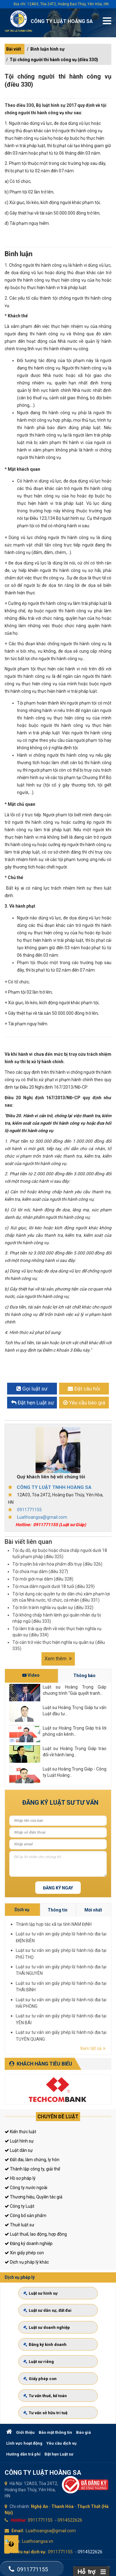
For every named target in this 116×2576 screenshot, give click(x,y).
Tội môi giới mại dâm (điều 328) (42, 1578)
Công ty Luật (19, 2206)
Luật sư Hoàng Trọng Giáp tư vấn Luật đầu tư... (74, 1710)
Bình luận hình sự (47, 49)
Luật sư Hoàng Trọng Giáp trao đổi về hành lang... (74, 1751)
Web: (15, 2541)
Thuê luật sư (19, 2224)
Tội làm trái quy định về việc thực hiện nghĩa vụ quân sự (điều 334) (56, 1631)
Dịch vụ (89, 1957)
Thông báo (84, 1675)
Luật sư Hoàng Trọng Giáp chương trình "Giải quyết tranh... (74, 1690)
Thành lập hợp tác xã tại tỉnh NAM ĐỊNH (98, 1962)
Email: (17, 2530)
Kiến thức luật (20, 2131)
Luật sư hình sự (45, 2302)
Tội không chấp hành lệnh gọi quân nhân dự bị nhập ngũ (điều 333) (56, 1618)
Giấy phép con (45, 2374)
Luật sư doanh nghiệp (50, 2331)
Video (31, 1675)
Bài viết (13, 49)
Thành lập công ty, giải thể (32, 2168)
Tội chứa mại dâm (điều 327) (40, 1571)
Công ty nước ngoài (26, 2187)
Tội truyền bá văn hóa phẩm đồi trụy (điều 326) (57, 1564)
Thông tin (100, 1958)
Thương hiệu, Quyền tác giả (33, 2196)
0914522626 (70, 2520)
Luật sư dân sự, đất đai (51, 2316)
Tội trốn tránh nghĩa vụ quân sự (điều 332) (52, 1607)
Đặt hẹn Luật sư (59, 2454)
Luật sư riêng (43, 2360)
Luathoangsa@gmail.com (42, 1517)
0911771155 (29, 1509)
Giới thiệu (25, 2432)
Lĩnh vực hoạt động (24, 2443)
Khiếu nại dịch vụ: (28, 2551)
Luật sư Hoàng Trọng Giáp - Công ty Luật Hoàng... (74, 1772)
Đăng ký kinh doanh (49, 2345)
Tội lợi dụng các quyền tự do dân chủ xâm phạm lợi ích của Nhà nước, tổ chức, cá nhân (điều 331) (61, 1597)
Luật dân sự (19, 2150)
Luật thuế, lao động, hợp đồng (36, 2234)
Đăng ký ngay (58, 1887)
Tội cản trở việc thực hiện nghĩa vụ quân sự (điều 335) (58, 1645)
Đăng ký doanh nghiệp (29, 2243)
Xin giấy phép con (24, 2252)
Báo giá (83, 2432)
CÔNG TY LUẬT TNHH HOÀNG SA (54, 1487)
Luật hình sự (19, 2140)
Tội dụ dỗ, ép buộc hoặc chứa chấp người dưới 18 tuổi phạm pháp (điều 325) (59, 1553)
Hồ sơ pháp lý (20, 2178)
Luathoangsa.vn (37, 2541)
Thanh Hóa (62, 2506)
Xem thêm (58, 1659)
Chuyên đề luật (58, 2117)
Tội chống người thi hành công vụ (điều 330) (54, 59)
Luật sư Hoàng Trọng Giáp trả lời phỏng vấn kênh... (74, 1731)
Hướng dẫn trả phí (23, 2454)
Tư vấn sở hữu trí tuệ (49, 2403)
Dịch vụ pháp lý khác (27, 2262)
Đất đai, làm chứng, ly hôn (32, 2159)
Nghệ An (39, 2506)
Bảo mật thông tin (55, 2432)
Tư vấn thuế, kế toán (49, 2389)
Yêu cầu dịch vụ (61, 2443)
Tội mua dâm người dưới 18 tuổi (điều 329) (53, 1586)
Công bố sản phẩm (25, 2215)
